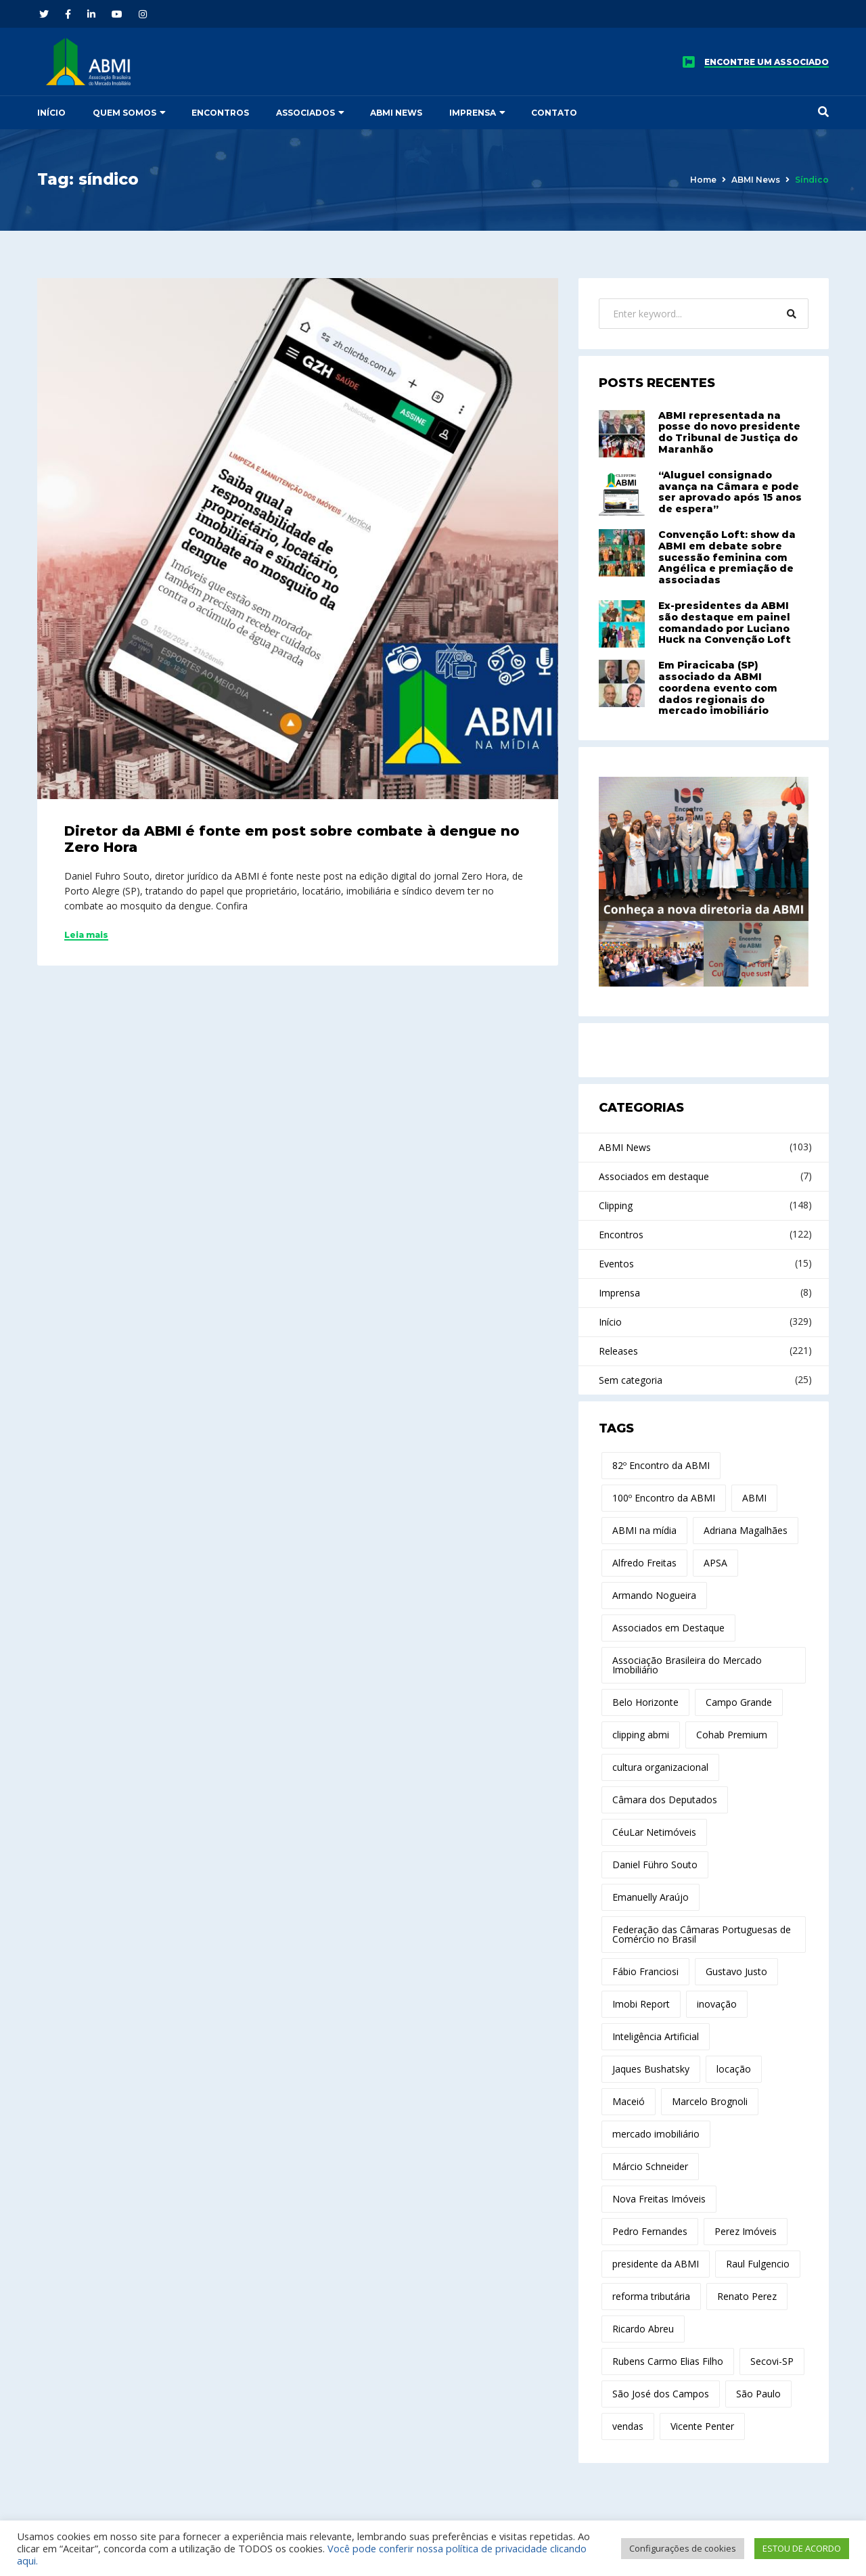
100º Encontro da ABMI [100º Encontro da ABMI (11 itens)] (663, 1497)
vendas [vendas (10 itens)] (627, 2426)
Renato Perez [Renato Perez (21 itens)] (747, 2296)
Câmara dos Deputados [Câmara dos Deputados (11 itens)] (664, 1799)
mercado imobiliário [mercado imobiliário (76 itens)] (656, 2133)
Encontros (220, 113)
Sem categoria (630, 1380)
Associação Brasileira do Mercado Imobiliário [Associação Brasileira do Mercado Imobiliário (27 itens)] (687, 1665)
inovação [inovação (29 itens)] (717, 2003)
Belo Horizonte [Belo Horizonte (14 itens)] (645, 1702)
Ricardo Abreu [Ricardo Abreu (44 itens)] (643, 2328)
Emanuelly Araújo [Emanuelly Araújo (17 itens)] (650, 1897)
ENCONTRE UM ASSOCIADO (766, 62)
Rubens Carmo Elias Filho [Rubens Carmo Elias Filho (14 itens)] (667, 2361)
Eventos (616, 1263)
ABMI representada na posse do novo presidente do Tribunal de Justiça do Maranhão (729, 432)
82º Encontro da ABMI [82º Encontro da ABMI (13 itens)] (661, 1465)
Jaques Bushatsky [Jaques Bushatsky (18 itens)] (650, 2068)
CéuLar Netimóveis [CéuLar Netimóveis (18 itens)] (654, 1832)
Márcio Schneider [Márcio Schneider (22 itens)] (650, 2166)
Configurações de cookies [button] (682, 2548)
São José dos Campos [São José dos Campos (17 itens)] (660, 2393)
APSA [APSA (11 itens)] (715, 1562)
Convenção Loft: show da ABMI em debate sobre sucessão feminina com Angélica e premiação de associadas (727, 557)
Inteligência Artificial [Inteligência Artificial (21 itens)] (655, 2036)
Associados (305, 113)
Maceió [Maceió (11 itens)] (628, 2101)
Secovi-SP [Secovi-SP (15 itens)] (772, 2361)
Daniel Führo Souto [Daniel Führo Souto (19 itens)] (655, 1864)
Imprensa (472, 113)
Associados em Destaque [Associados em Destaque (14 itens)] (668, 1627)
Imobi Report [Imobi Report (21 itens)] (641, 2003)
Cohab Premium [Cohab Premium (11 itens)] (731, 1734)
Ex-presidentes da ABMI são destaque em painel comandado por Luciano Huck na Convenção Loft (724, 623)
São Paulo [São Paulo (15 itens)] (758, 2393)
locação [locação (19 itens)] (733, 2068)
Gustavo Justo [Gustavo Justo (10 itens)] (736, 1971)
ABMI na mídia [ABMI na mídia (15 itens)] (644, 1530)
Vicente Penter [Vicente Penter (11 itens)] (702, 2426)
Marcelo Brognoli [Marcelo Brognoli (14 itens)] (710, 2101)
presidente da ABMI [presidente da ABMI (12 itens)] (655, 2263)
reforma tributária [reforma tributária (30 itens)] (651, 2296)
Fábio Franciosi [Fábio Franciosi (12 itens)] (645, 1971)
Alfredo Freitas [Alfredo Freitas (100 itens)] (644, 1562)
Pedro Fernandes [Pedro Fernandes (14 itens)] (649, 2231)
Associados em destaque (654, 1176)
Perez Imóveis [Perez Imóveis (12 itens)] (745, 2231)
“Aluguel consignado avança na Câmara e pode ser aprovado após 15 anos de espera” (730, 492)
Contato (554, 113)
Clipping (616, 1205)
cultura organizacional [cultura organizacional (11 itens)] (660, 1767)
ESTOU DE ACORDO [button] (801, 2548)
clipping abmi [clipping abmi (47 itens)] (640, 1734)
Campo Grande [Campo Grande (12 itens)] (739, 1702)
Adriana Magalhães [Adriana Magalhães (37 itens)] (746, 1530)
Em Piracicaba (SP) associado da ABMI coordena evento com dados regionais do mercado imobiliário (717, 688)
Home (703, 180)
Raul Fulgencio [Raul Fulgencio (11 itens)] (758, 2263)
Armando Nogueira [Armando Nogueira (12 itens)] (654, 1595)
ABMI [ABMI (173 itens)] (754, 1497)
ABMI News (396, 113)
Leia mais (86, 935)
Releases (618, 1351)
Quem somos (124, 113)
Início (51, 113)
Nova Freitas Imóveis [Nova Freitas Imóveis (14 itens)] (659, 2198)
